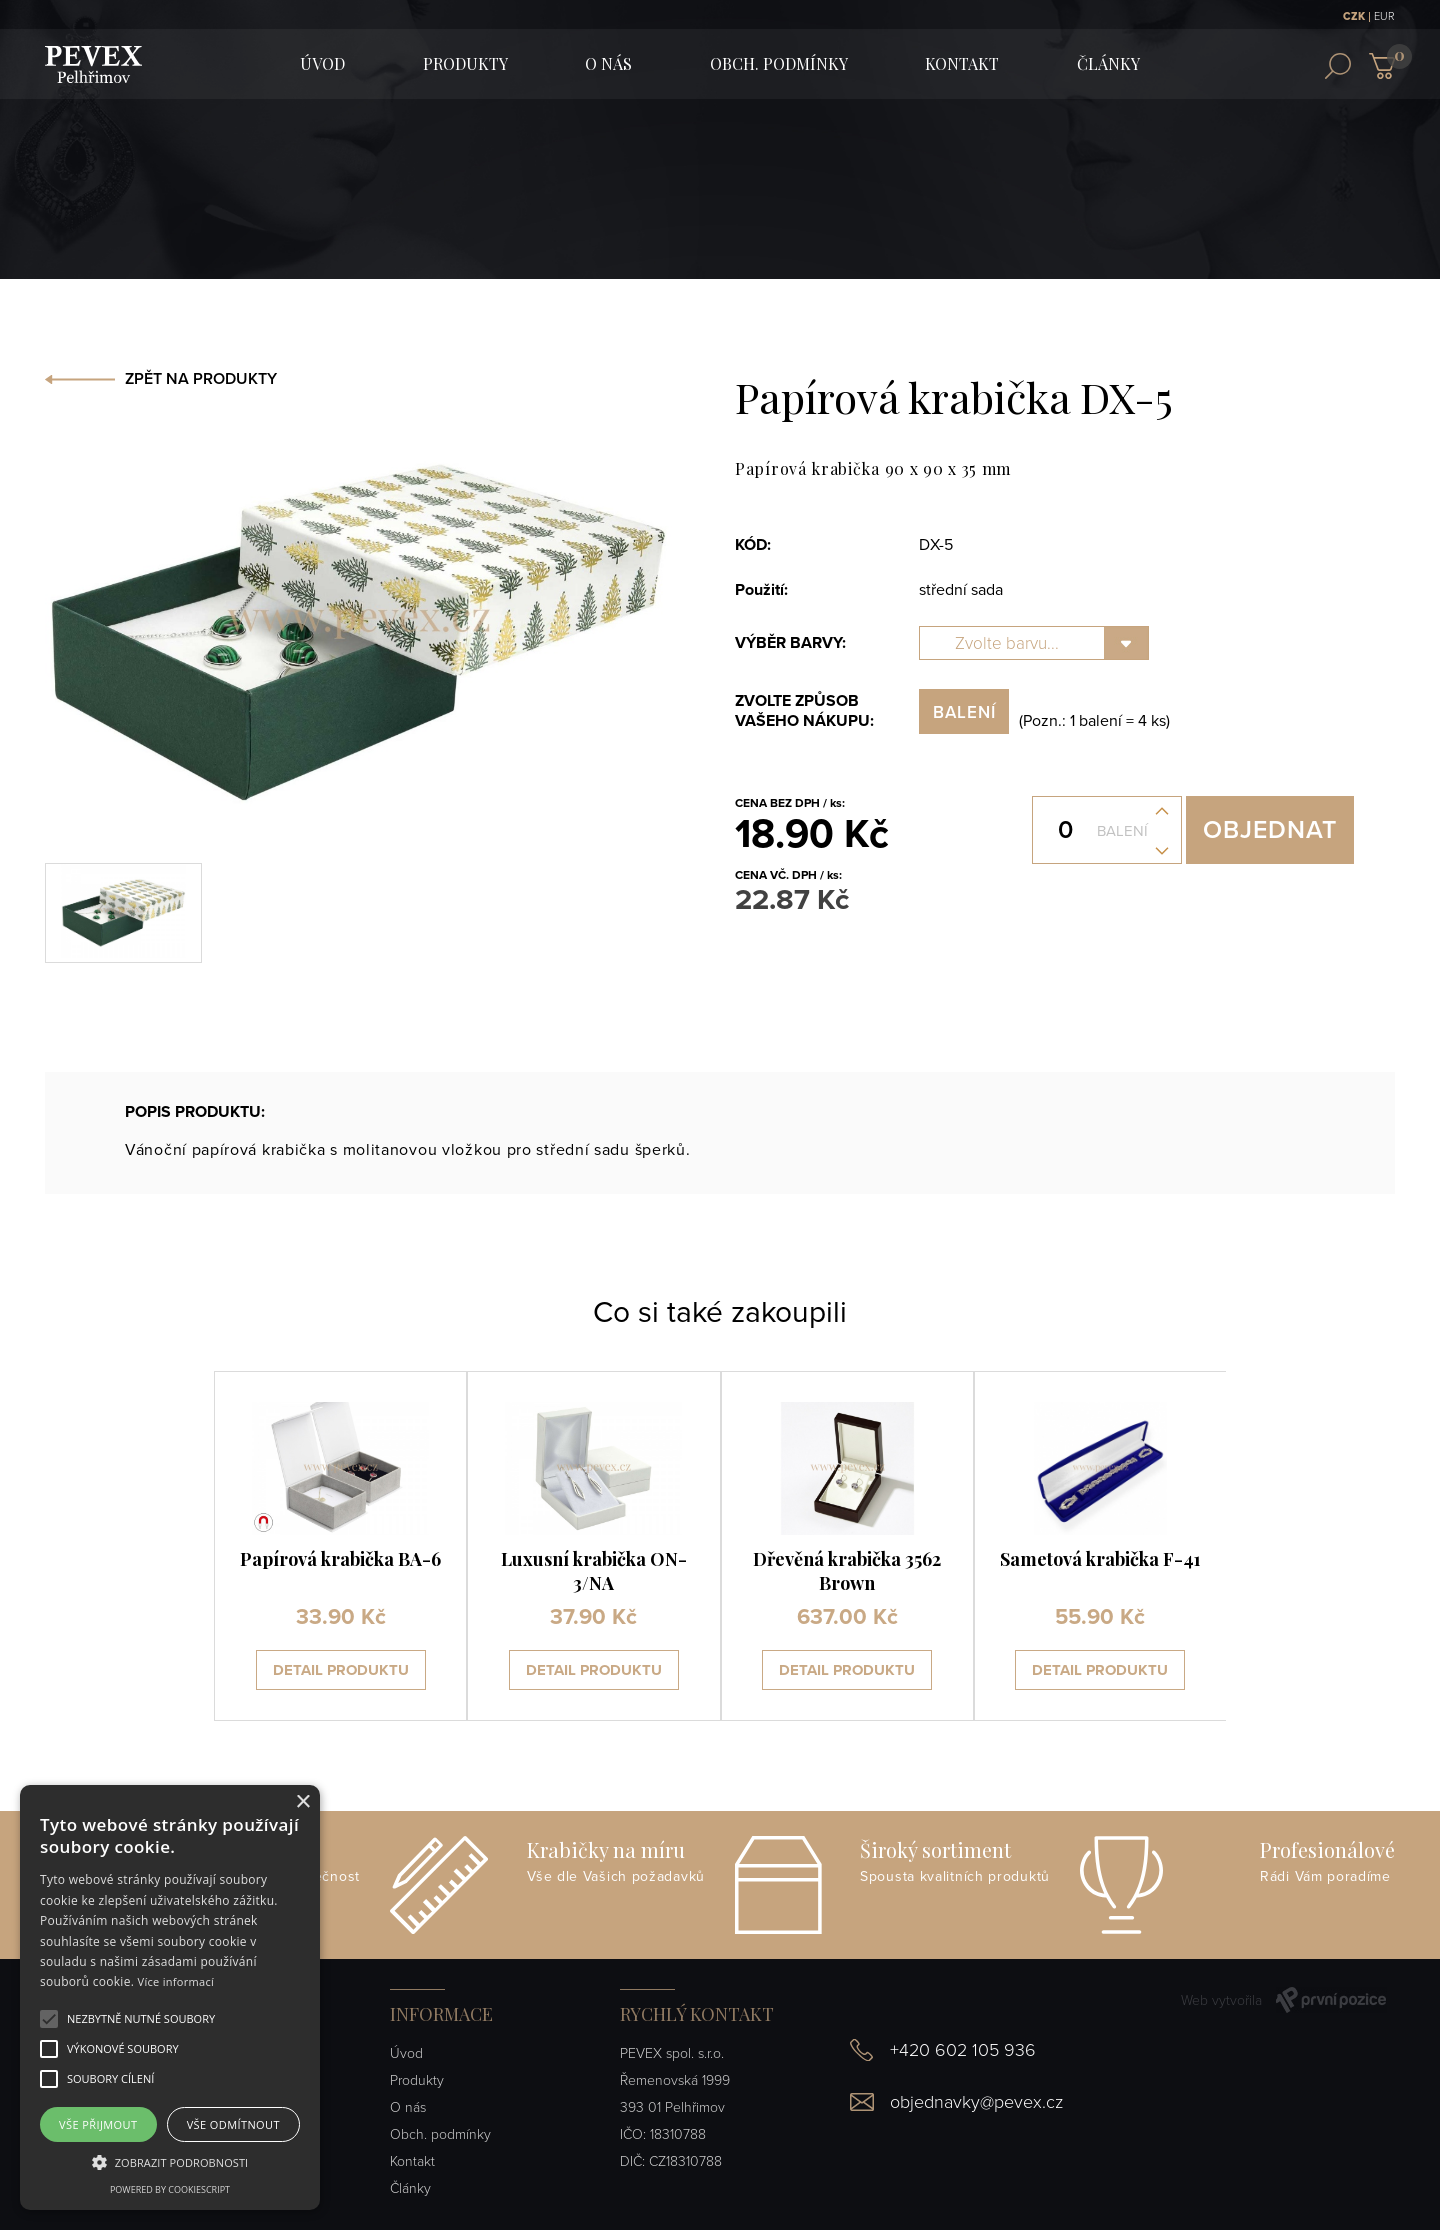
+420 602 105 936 (963, 2050)
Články (1108, 63)
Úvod (406, 2053)
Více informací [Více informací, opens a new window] (176, 1981)
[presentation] (148, 1546)
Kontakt (962, 63)
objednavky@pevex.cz (976, 2102)
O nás (608, 63)
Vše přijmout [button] (98, 2124)
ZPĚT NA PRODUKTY (201, 379)
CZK (1354, 16)
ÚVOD (322, 63)
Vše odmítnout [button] (233, 2124)
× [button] (302, 1802)
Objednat (1270, 830)
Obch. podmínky (779, 63)
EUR (1384, 16)
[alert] (170, 1997)
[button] (141, 2019)
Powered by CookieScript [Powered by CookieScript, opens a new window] (170, 2189)
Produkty (465, 63)
